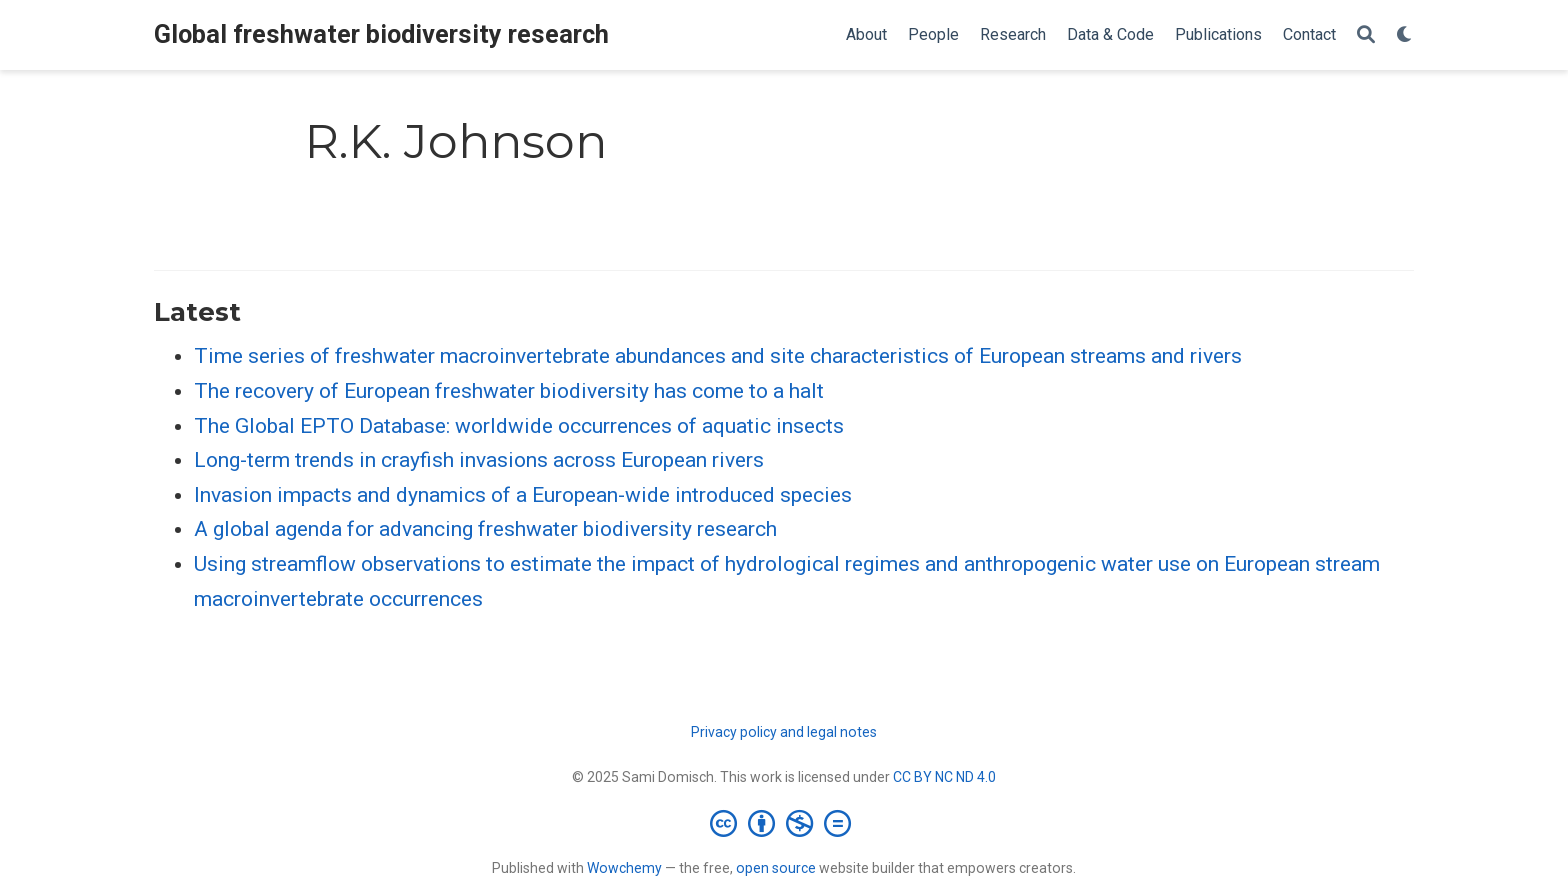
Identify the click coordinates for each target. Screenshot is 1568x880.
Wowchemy (624, 868)
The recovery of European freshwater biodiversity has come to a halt (509, 391)
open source (776, 868)
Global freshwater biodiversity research (381, 34)
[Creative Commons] (784, 823)
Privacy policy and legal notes (784, 732)
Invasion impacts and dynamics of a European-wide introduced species (523, 495)
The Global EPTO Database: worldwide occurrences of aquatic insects (519, 426)
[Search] (1366, 35)
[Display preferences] (1405, 35)
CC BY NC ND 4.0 (944, 777)
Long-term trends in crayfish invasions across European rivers (479, 460)
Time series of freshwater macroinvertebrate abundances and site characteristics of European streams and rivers (718, 356)
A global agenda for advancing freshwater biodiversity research (485, 529)
